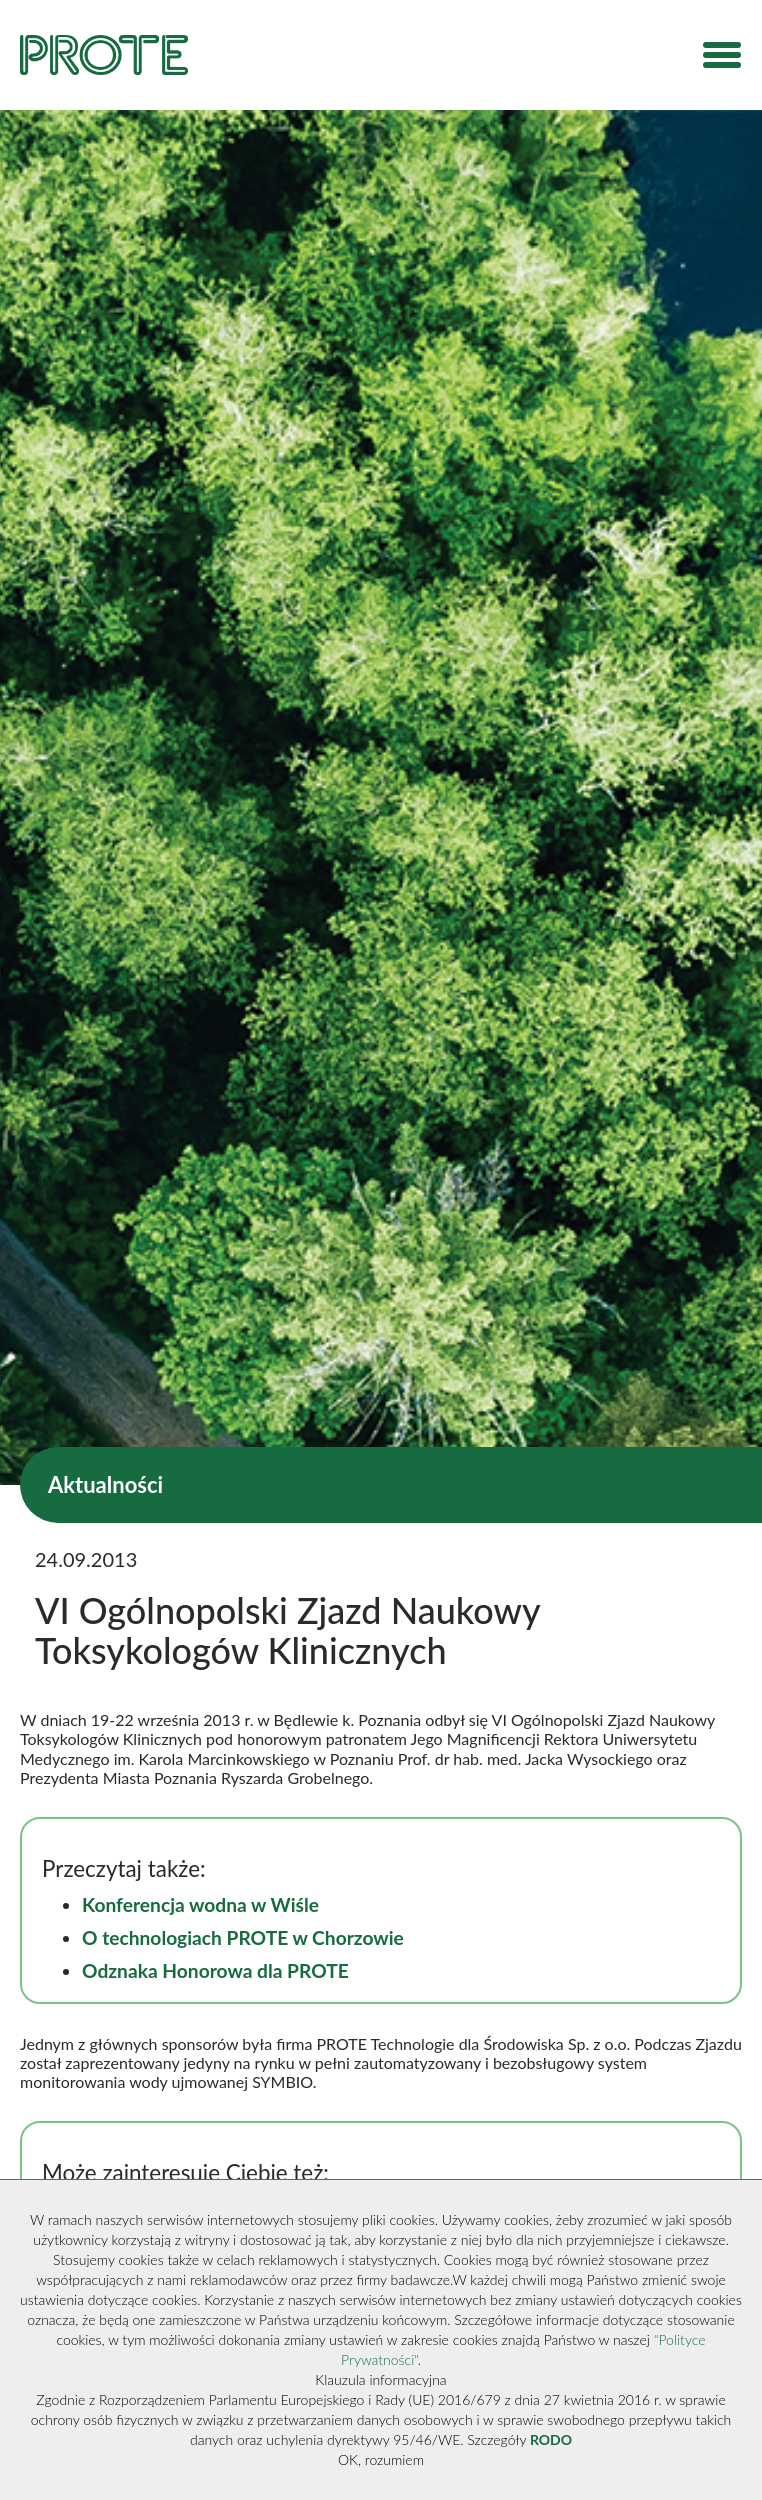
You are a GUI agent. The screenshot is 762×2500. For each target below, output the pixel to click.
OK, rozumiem (381, 2459)
